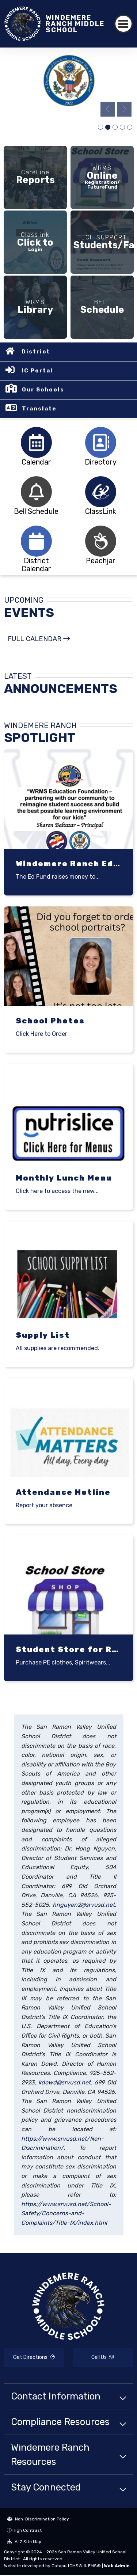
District (36, 352)
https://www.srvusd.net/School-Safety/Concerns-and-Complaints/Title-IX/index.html (66, 2214)
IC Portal (37, 371)
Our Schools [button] (43, 390)
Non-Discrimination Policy (38, 2519)
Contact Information (55, 2396)
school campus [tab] (100, 127)
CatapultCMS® (67, 2566)
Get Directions (34, 2358)
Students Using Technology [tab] (115, 127)
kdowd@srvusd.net (64, 2083)
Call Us (102, 2358)
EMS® (94, 2566)
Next (124, 109)
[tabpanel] (68, 84)
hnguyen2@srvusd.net (84, 1905)
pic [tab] (122, 127)
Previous (107, 109)
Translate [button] (39, 409)
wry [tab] (129, 127)
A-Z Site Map (24, 2542)
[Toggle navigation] (123, 24)
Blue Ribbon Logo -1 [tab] (107, 127)
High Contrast (27, 2531)
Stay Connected (46, 2488)
